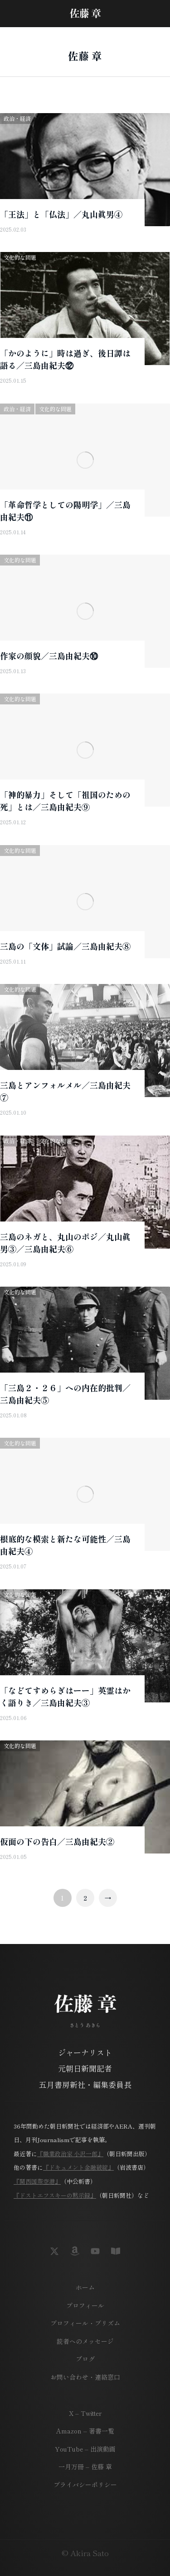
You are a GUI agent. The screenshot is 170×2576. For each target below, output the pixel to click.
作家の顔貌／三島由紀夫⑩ (49, 655)
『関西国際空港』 (37, 2181)
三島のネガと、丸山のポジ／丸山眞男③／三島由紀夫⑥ (65, 1243)
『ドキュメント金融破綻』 (78, 2167)
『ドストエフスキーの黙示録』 (55, 2195)
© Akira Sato (85, 2552)
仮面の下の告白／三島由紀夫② (57, 1841)
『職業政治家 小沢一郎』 (70, 2153)
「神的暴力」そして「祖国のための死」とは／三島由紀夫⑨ (65, 801)
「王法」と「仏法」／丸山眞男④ (61, 214)
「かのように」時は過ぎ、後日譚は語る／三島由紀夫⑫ (65, 359)
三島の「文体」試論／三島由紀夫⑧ (65, 946)
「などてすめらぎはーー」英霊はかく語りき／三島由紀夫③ (65, 1696)
